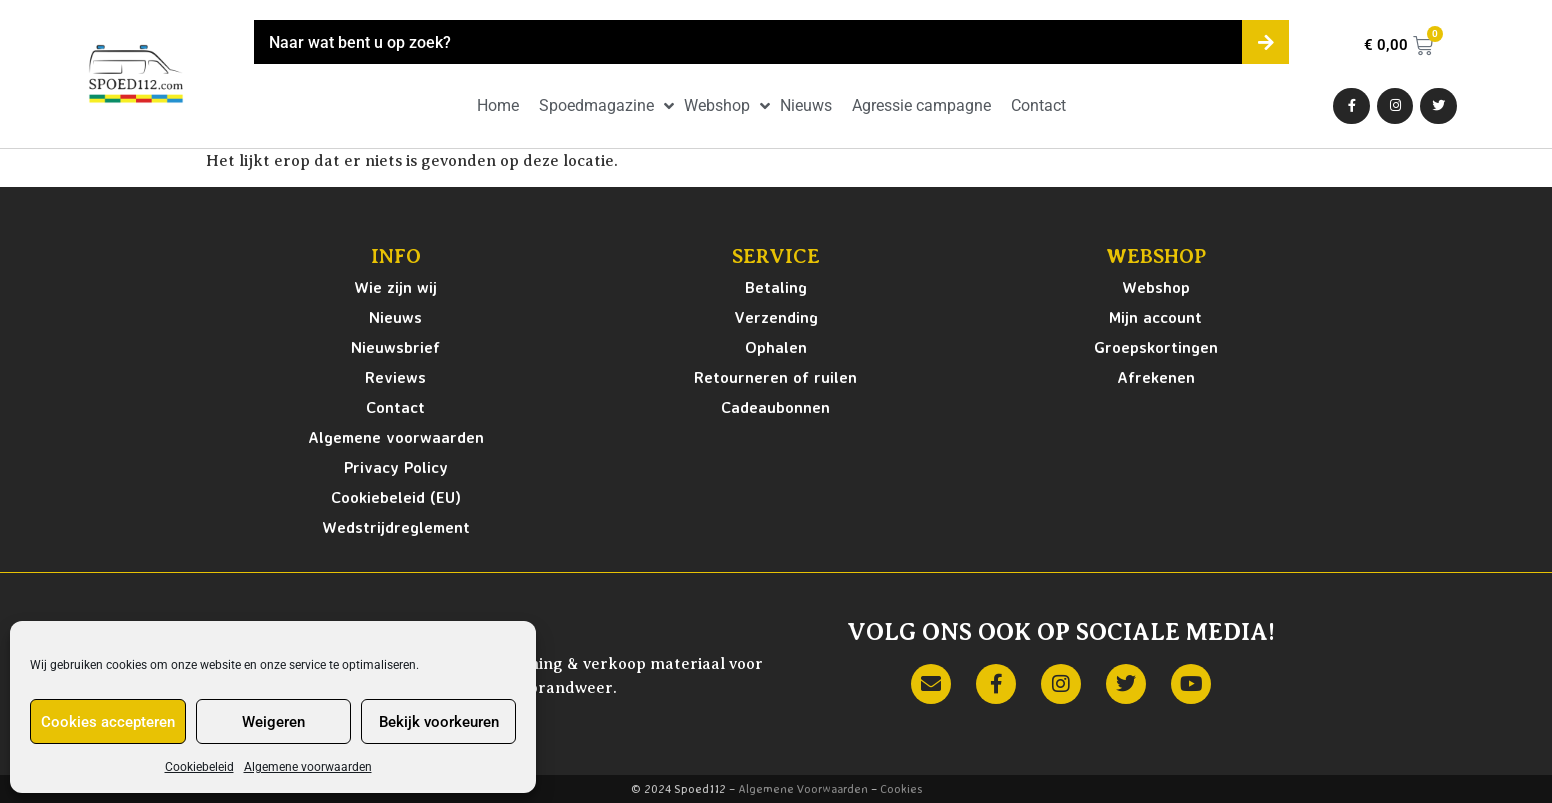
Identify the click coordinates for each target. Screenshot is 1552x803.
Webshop (1156, 287)
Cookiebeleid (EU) (396, 497)
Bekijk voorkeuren (439, 722)
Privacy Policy (396, 467)
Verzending (776, 317)
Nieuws (395, 317)
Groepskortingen (1156, 347)
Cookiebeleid (199, 767)
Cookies (901, 788)
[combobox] (748, 42)
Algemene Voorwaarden (803, 788)
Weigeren (273, 722)
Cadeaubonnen (775, 407)
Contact (395, 407)
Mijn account (1155, 317)
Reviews (395, 377)
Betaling (776, 287)
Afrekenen (1156, 377)
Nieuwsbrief (395, 347)
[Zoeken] (1265, 42)
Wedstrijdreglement (396, 527)
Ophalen (776, 347)
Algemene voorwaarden (308, 767)
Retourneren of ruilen (775, 377)
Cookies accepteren (108, 722)
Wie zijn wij (395, 287)
